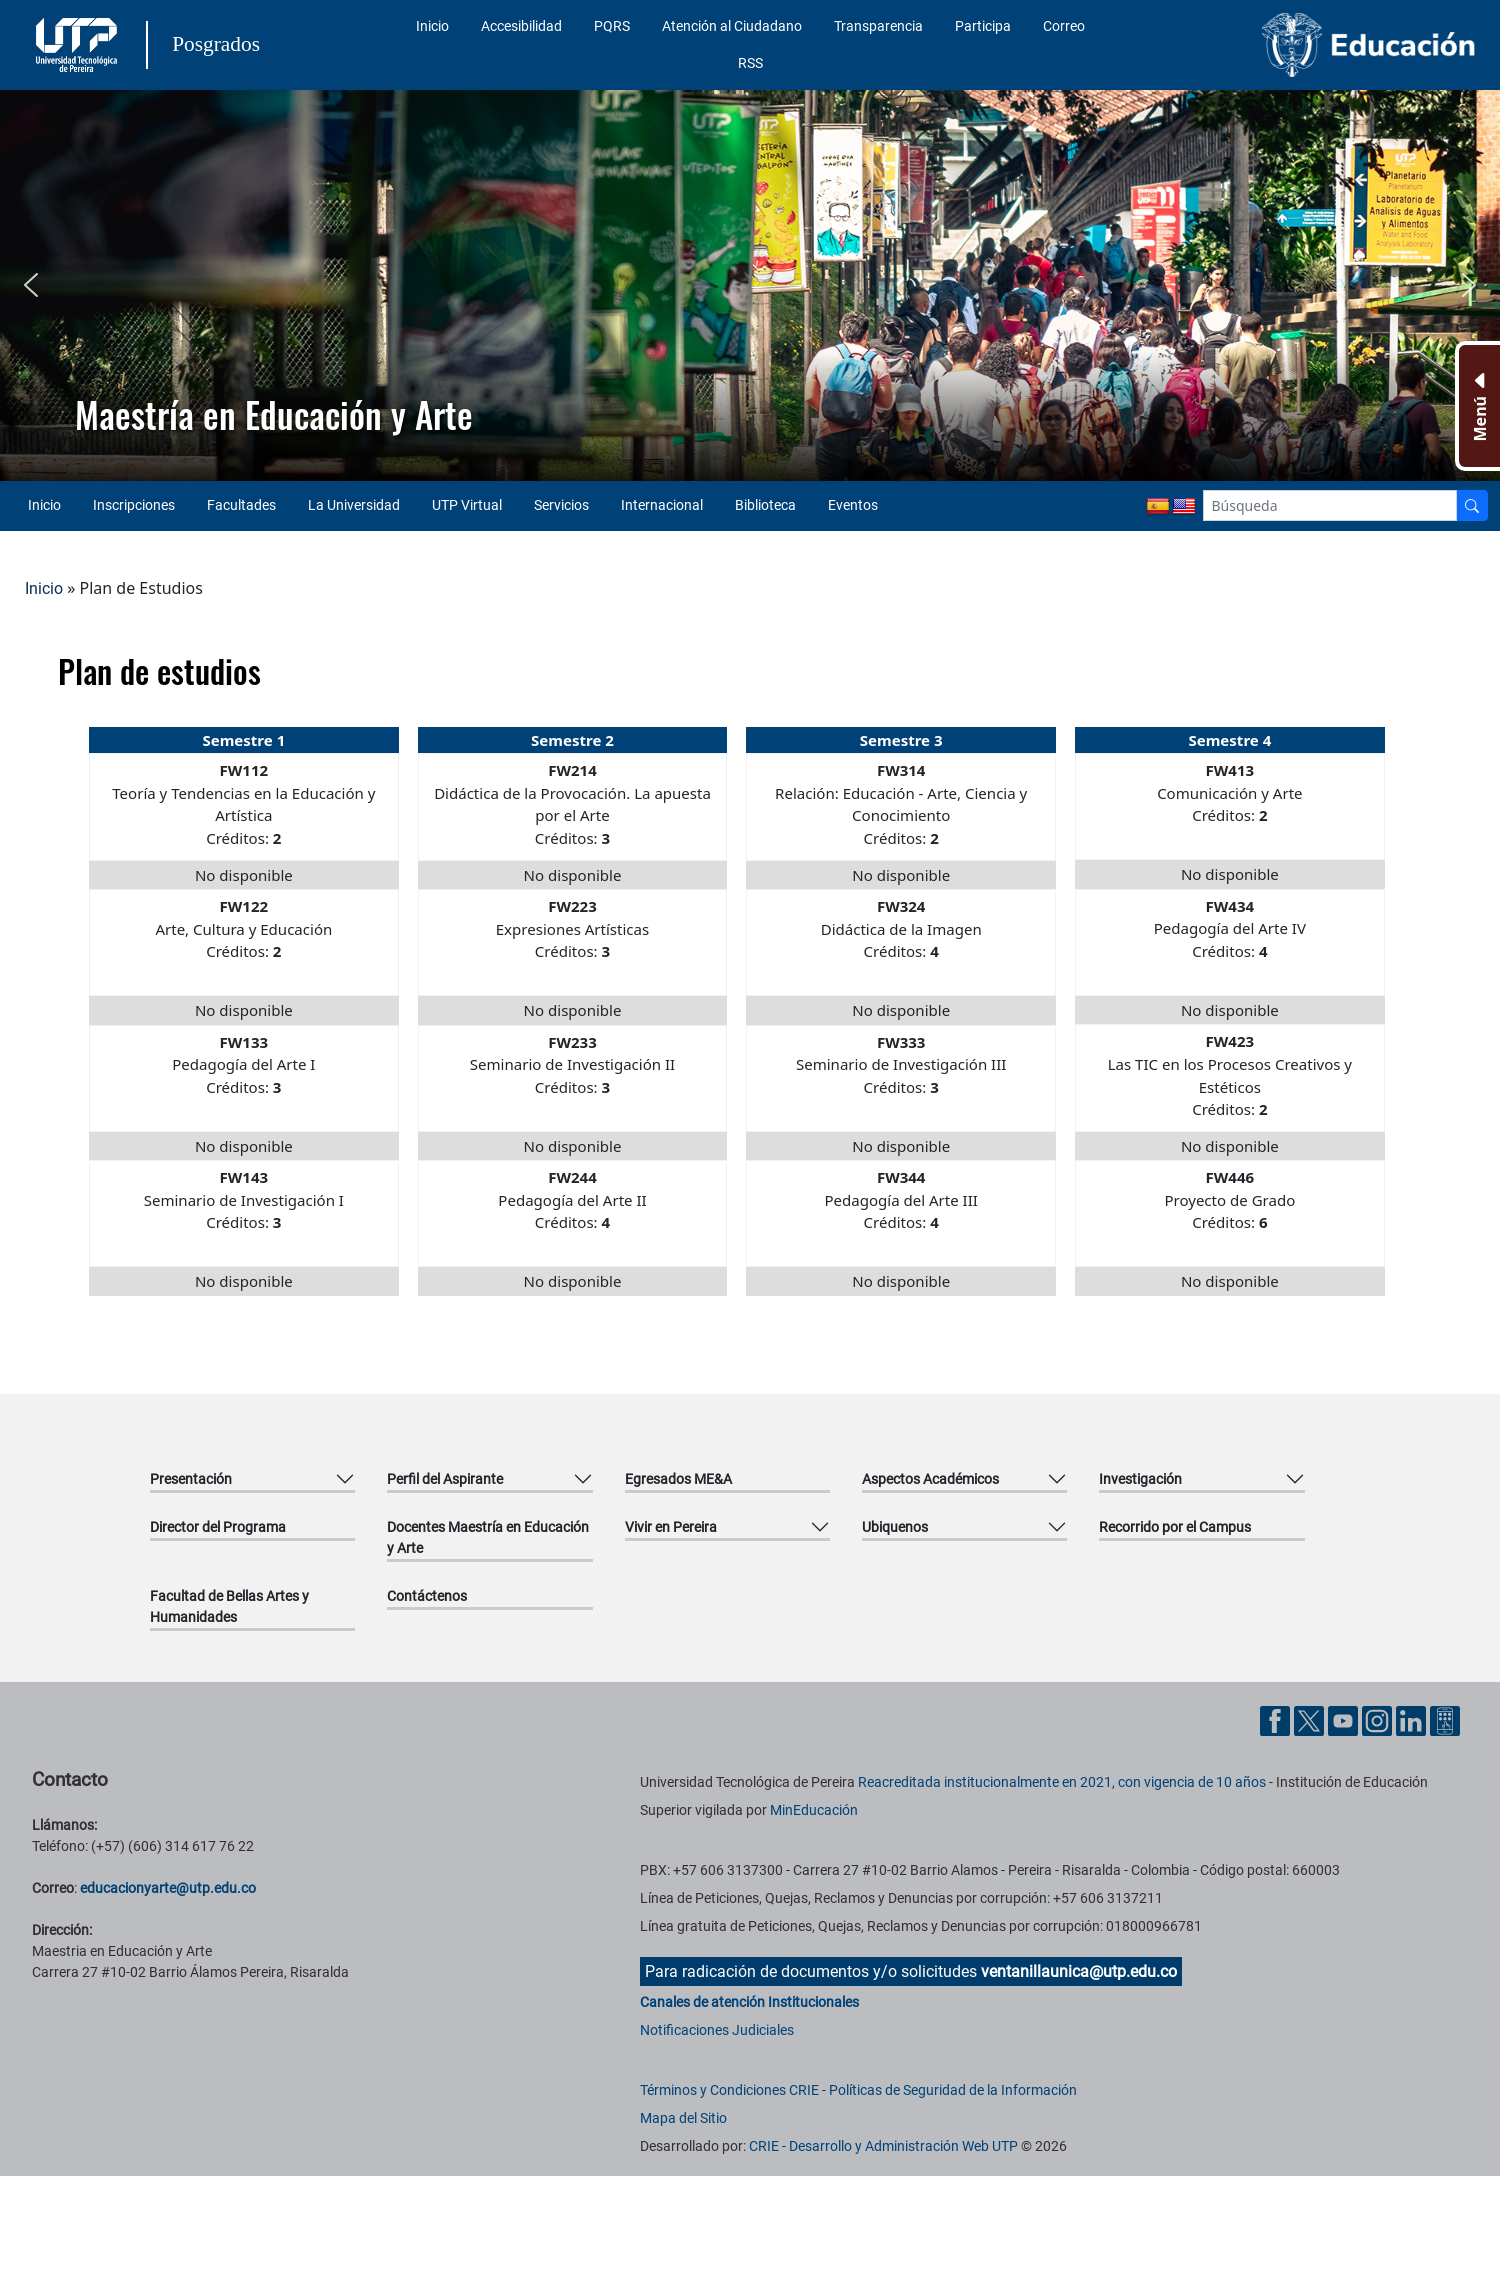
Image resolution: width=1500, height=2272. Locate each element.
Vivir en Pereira (671, 1527)
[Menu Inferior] (1477, 406)
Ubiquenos (895, 1527)
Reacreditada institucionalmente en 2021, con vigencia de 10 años (1062, 1782)
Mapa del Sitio (683, 2118)
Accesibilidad (521, 26)
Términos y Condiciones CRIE (729, 2090)
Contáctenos (427, 1596)
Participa (983, 26)
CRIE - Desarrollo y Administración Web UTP (883, 2146)
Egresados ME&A (678, 1479)
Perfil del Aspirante (445, 1479)
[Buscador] (1472, 505)
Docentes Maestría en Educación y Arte (488, 1537)
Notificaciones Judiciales (717, 2030)
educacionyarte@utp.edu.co (168, 1888)
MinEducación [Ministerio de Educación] (814, 1810)
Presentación (191, 1479)
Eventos (853, 505)
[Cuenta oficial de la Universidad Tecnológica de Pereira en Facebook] (1277, 1719)
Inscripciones (134, 505)
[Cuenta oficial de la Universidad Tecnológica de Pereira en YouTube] (1345, 1719)
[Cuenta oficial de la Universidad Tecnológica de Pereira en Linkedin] (1413, 1719)
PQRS (612, 26)
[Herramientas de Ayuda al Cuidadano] (1445, 1719)
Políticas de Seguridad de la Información (953, 2090)
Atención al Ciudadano (732, 26)
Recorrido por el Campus (1175, 1527)
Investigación (1140, 1479)
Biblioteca (765, 505)
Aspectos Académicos (930, 1479)
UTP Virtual (467, 505)
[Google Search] (1330, 505)
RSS (750, 63)
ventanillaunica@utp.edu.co (1079, 1971)
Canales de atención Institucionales (749, 2002)
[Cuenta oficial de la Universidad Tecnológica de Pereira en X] (1311, 1719)
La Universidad (354, 505)
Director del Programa (218, 1527)
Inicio (432, 26)
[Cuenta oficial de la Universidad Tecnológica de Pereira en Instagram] (1379, 1719)
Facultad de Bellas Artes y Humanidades (229, 1606)
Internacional (662, 505)
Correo (1064, 26)
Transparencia (878, 26)
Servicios (561, 505)
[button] (31, 285)
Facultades (241, 505)
